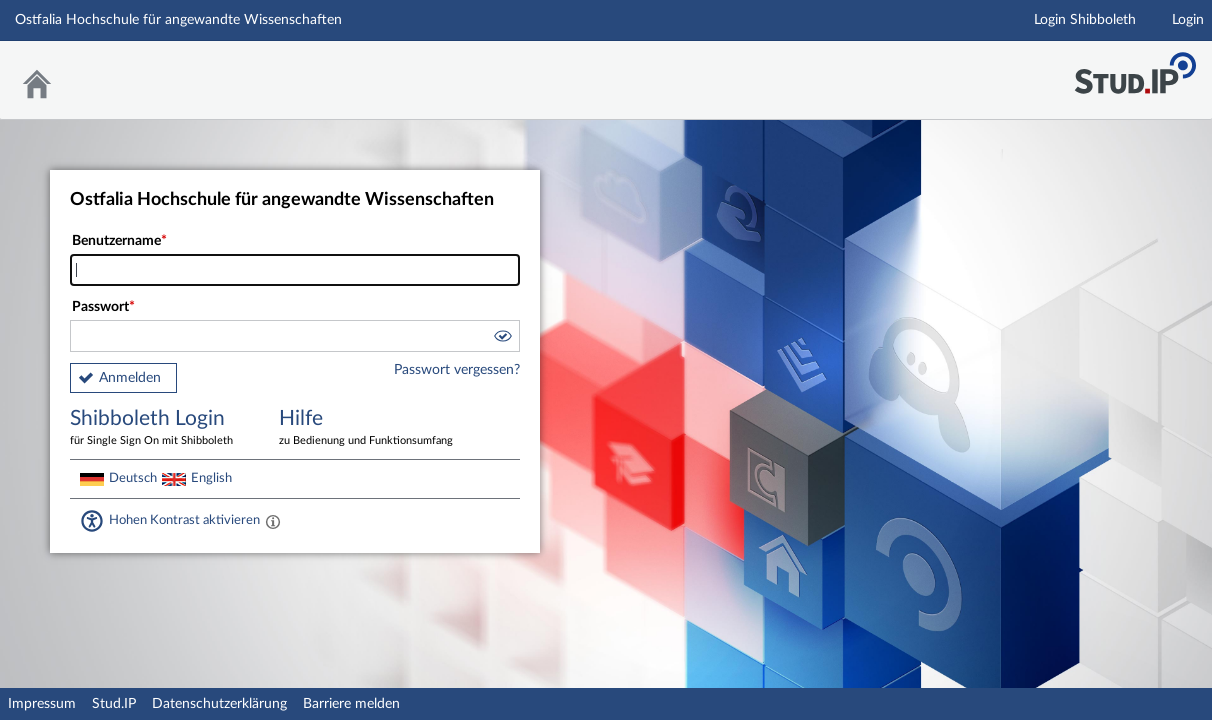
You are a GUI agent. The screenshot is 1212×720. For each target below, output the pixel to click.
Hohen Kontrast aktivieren (184, 520)
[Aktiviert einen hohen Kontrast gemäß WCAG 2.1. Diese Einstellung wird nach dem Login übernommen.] (273, 521)
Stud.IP (114, 704)
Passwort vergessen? (457, 370)
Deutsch (133, 478)
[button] (502, 339)
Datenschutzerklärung (219, 704)
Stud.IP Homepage (1135, 67)
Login (1188, 20)
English (211, 478)
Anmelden (130, 378)
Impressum (42, 704)
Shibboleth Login (160, 428)
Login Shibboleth (1085, 20)
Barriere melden (351, 704)
